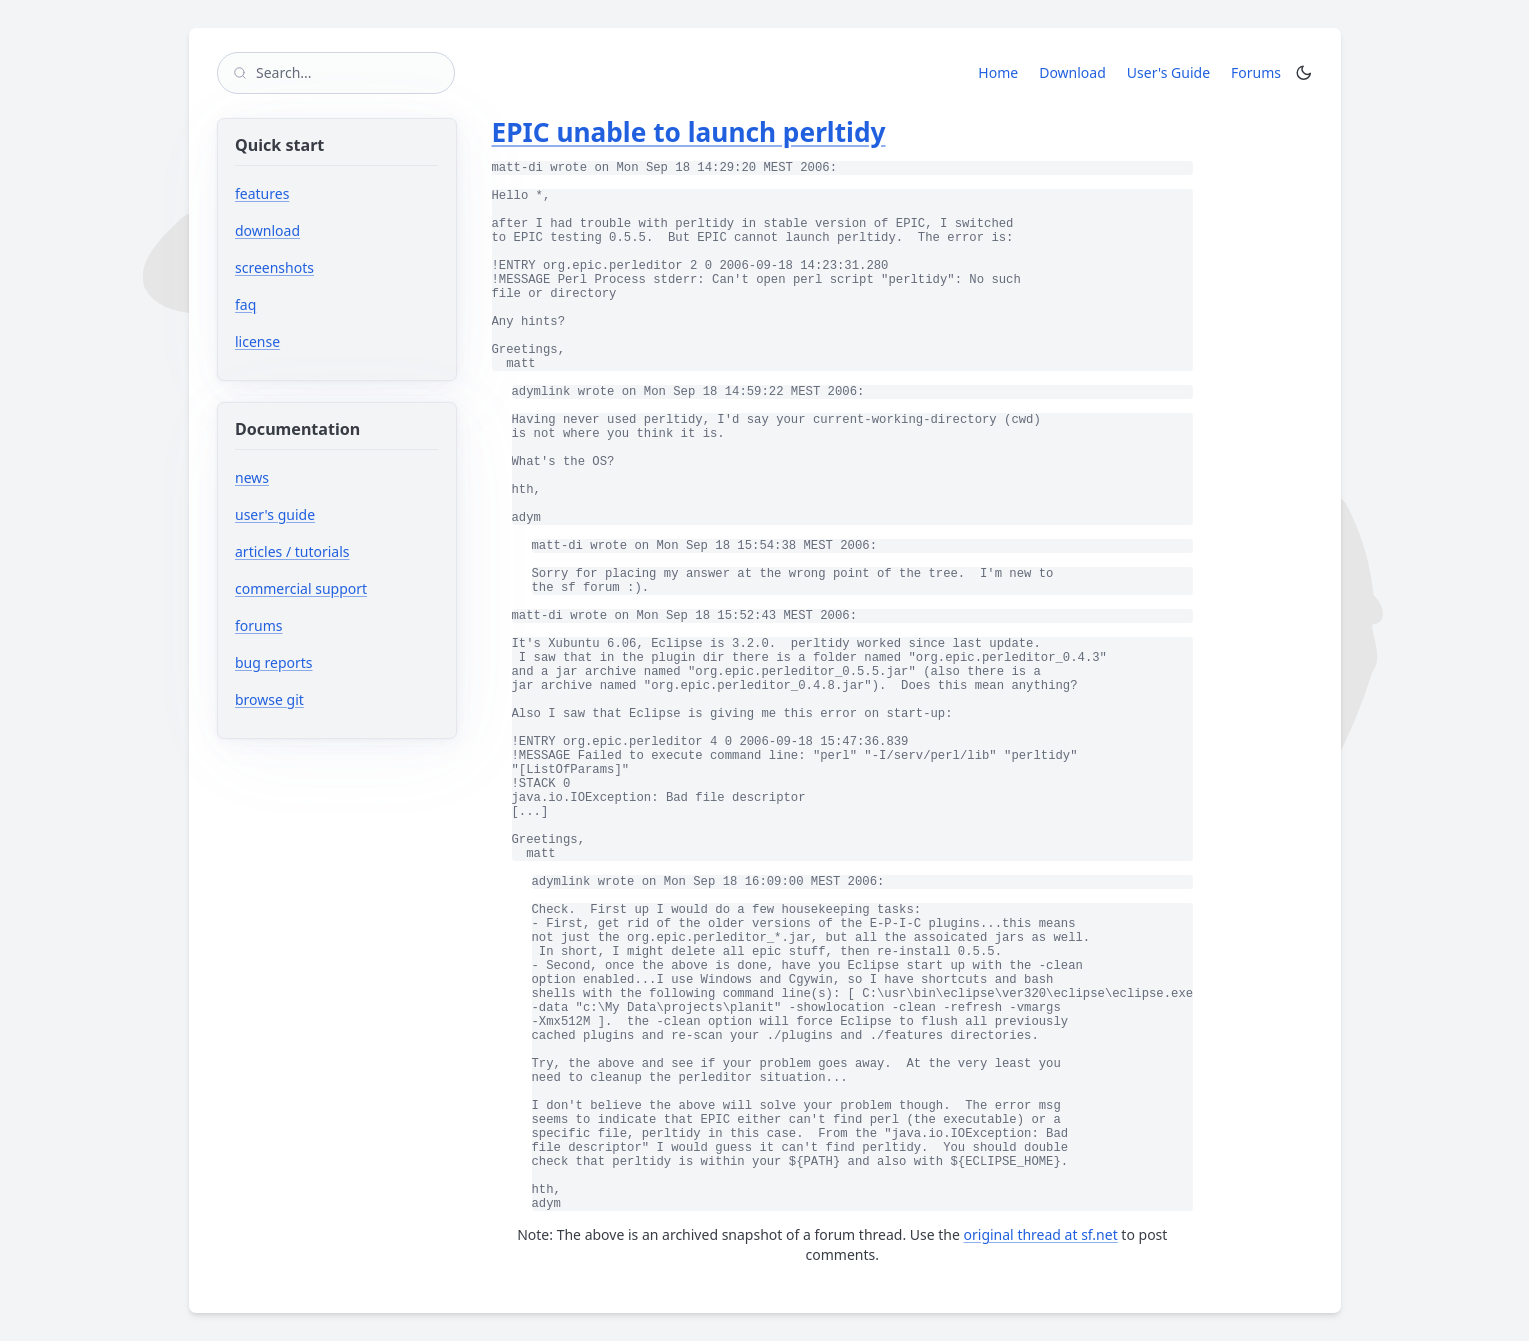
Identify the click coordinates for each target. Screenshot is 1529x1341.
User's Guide (1168, 72)
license (257, 341)
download (267, 230)
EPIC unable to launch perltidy (689, 132)
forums (318, 625)
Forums (1259, 72)
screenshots (274, 267)
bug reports (333, 662)
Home (998, 72)
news (252, 477)
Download (1072, 72)
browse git (329, 699)
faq (245, 304)
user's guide (275, 514)
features (262, 193)
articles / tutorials (292, 551)
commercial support (301, 588)
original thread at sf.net (1041, 1234)
